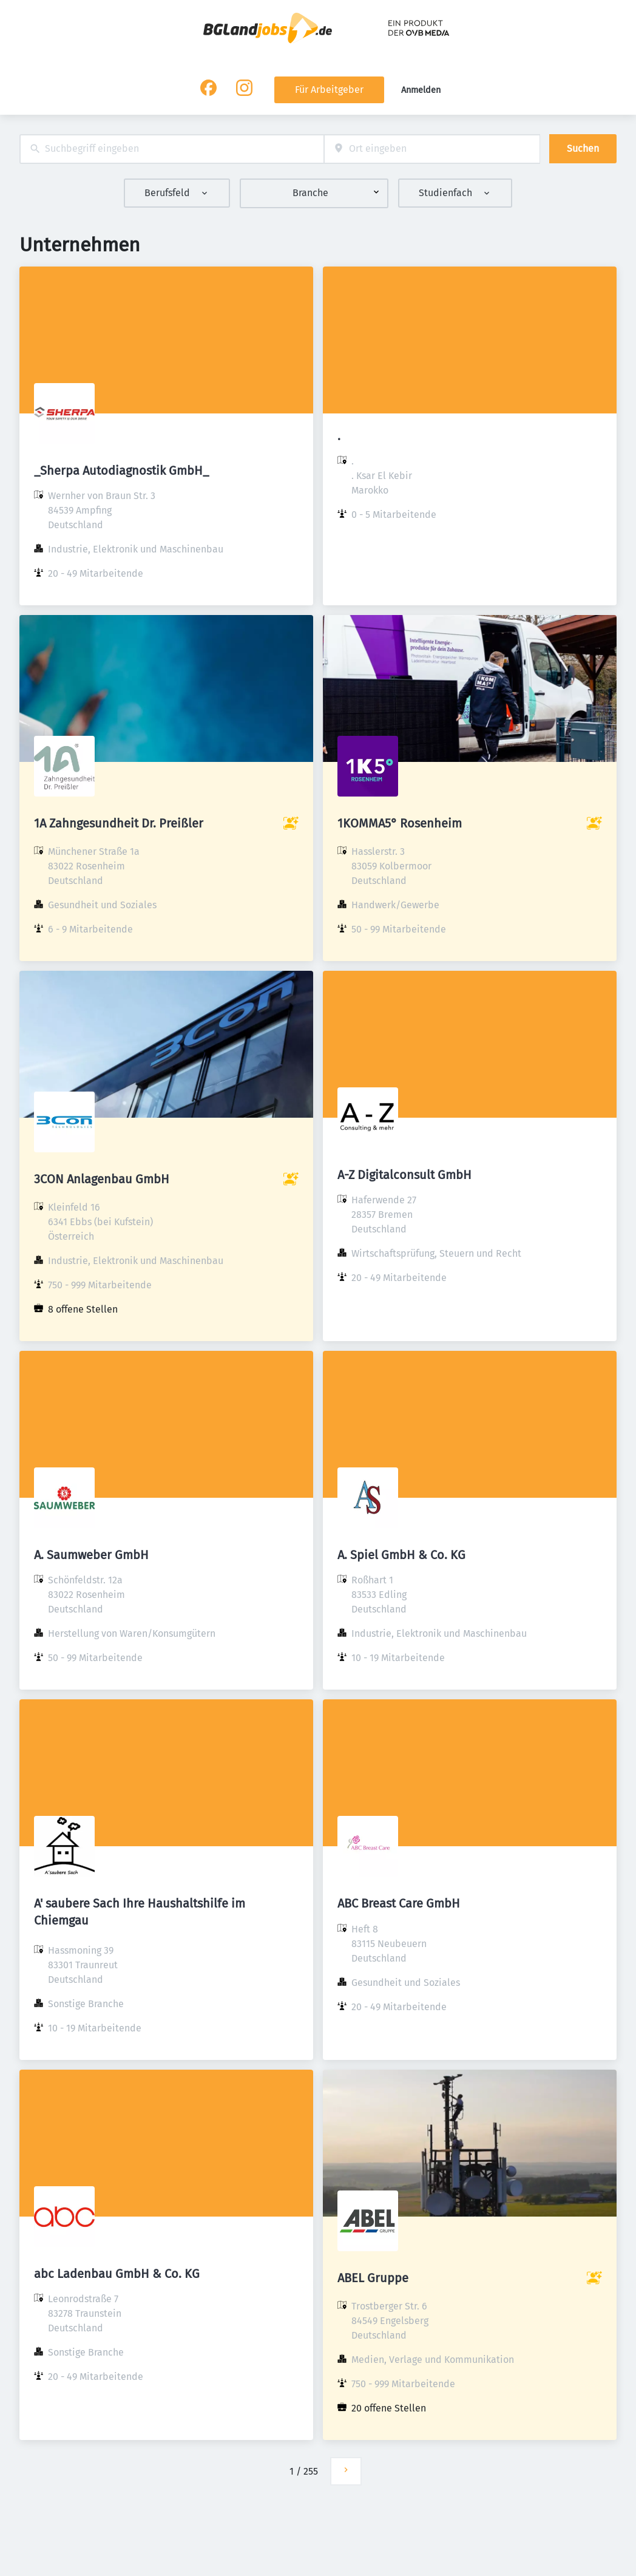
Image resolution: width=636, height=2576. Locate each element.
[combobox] (171, 149)
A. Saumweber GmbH (91, 1555)
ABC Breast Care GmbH (398, 1903)
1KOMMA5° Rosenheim (399, 823)
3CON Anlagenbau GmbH (101, 1179)
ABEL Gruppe (372, 2278)
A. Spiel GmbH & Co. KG (401, 1555)
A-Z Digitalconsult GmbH (404, 1174)
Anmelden (421, 90)
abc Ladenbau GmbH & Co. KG (117, 2273)
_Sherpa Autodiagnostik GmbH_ (121, 470)
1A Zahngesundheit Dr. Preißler (118, 823)
